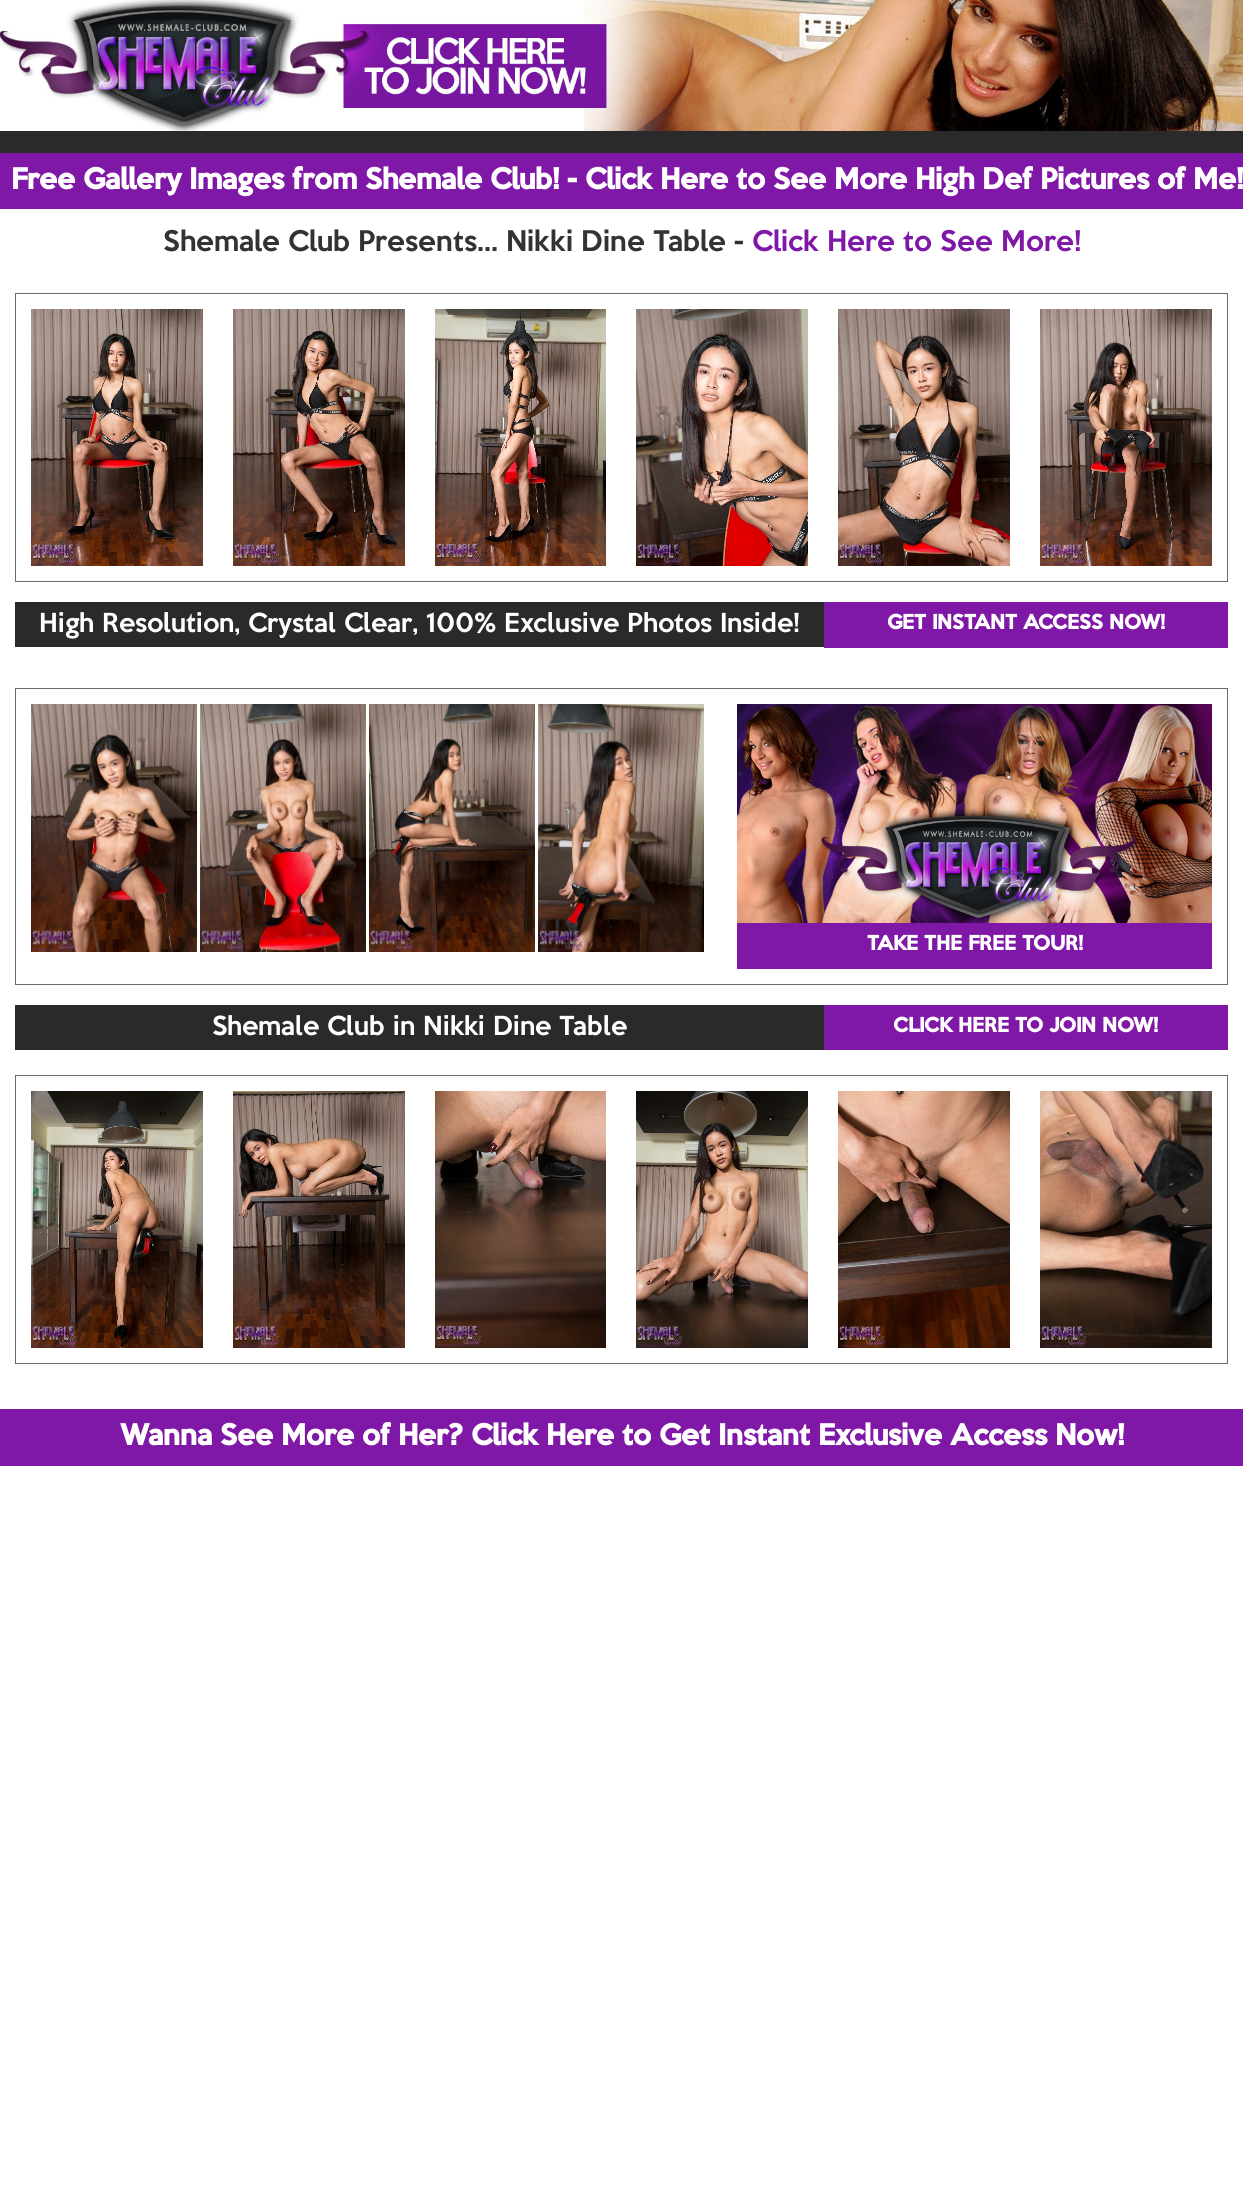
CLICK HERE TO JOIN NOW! (1025, 1027)
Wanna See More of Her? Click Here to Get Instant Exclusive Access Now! (622, 1437)
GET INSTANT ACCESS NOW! (1026, 624)
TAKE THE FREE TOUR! (975, 945)
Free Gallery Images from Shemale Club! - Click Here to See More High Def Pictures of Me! (627, 181)
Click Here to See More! (916, 243)
